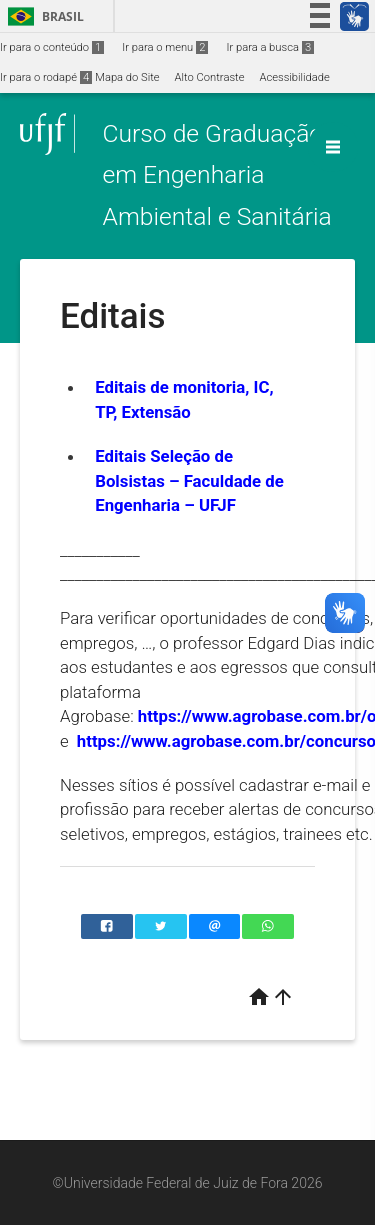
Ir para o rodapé (46, 77)
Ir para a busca (270, 47)
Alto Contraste (210, 77)
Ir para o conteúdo (52, 47)
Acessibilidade (294, 77)
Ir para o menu (165, 47)
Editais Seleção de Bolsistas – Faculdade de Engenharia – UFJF (189, 480)
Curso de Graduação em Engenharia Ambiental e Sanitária (216, 175)
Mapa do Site (127, 77)
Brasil (42, 16)
